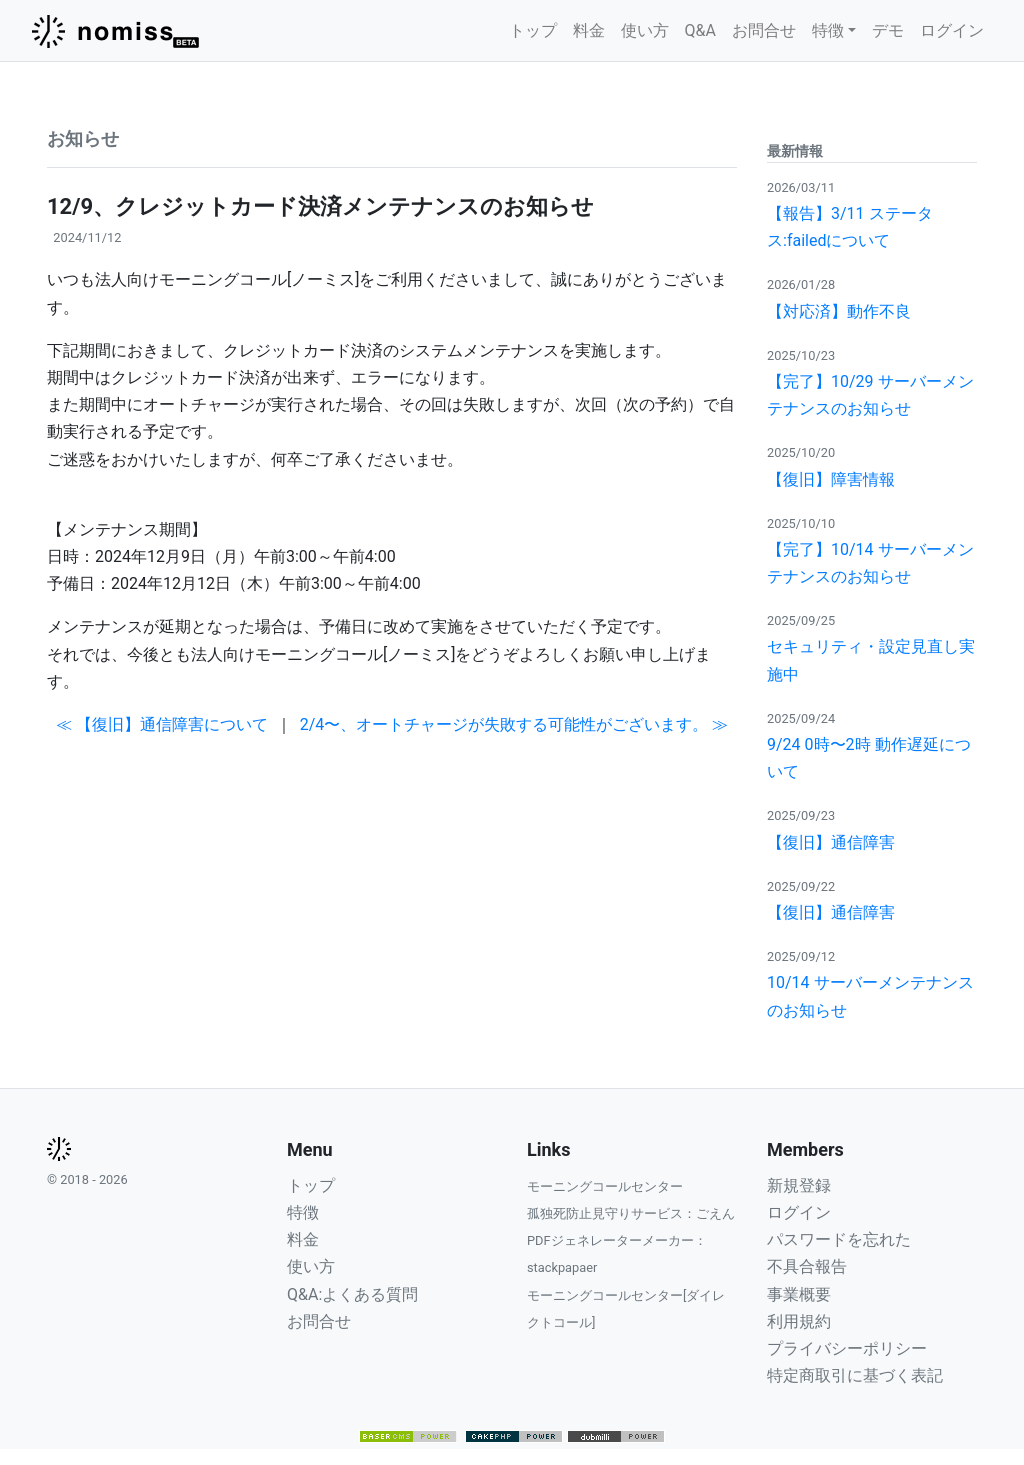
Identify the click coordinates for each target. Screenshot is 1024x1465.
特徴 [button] (828, 30)
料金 (589, 30)
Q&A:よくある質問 (352, 1294)
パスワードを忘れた (839, 1239)
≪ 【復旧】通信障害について (162, 724)
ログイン (952, 30)
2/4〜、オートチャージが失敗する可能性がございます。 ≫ (514, 724)
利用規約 (799, 1321)
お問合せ (764, 30)
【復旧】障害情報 (831, 479)
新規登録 (799, 1185)
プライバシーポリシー (847, 1348)
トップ (533, 30)
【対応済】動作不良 (839, 311)
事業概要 (799, 1294)
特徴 (303, 1212)
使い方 (645, 30)
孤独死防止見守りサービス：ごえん (631, 1213)
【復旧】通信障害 (831, 842)
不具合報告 (807, 1266)
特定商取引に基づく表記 (855, 1375)
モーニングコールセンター (605, 1186)
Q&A (700, 30)
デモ (888, 30)
